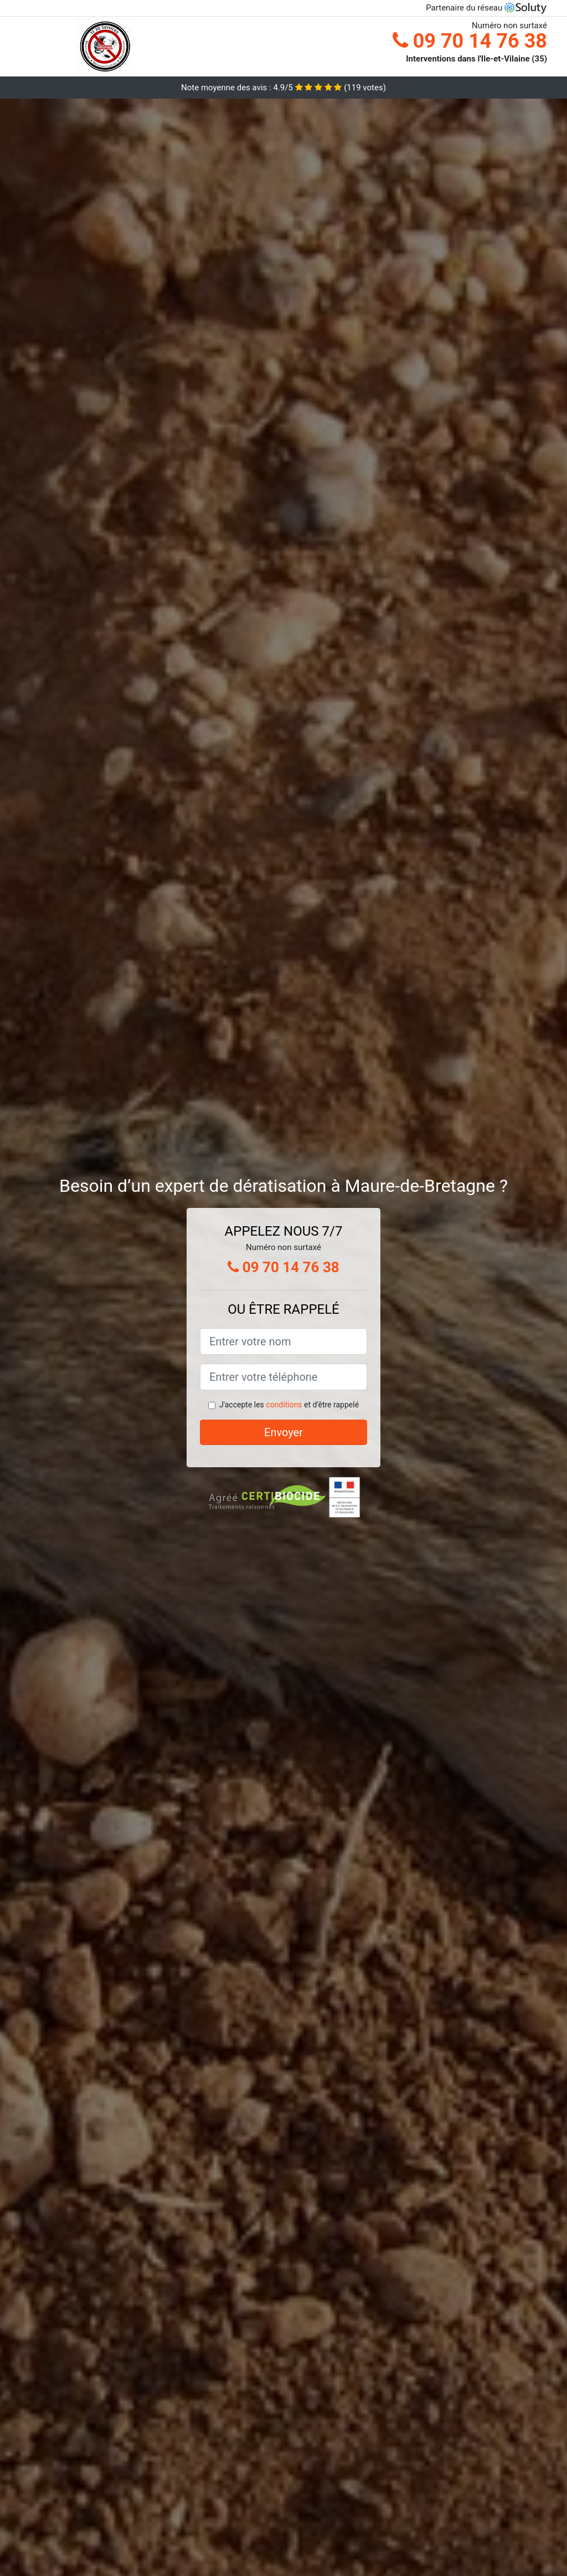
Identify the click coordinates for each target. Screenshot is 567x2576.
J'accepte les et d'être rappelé (289, 1404)
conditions (284, 1404)
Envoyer (283, 1432)
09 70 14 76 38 (470, 41)
